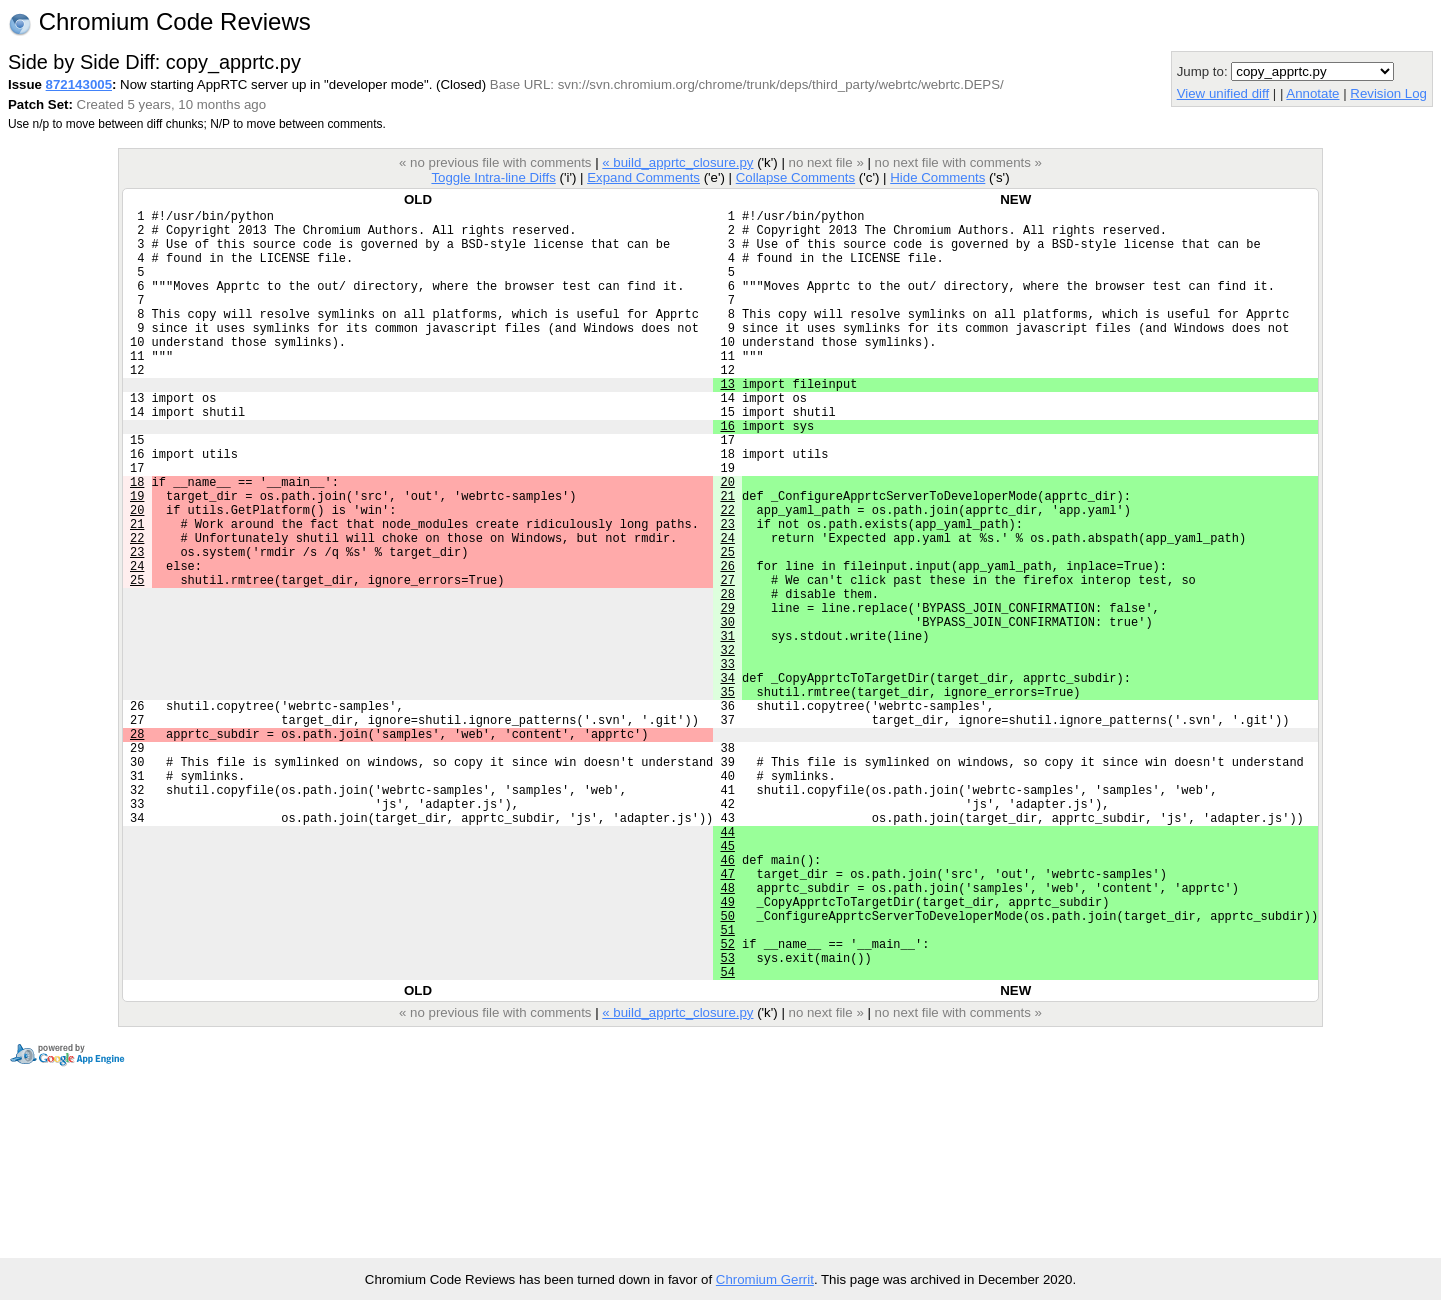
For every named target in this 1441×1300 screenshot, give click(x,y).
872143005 (79, 84)
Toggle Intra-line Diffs (493, 177)
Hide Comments (937, 177)
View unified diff (1223, 93)
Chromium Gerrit (765, 1279)
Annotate (1312, 93)
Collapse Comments (795, 177)
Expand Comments (643, 177)
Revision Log (1388, 93)
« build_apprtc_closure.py (677, 162)
